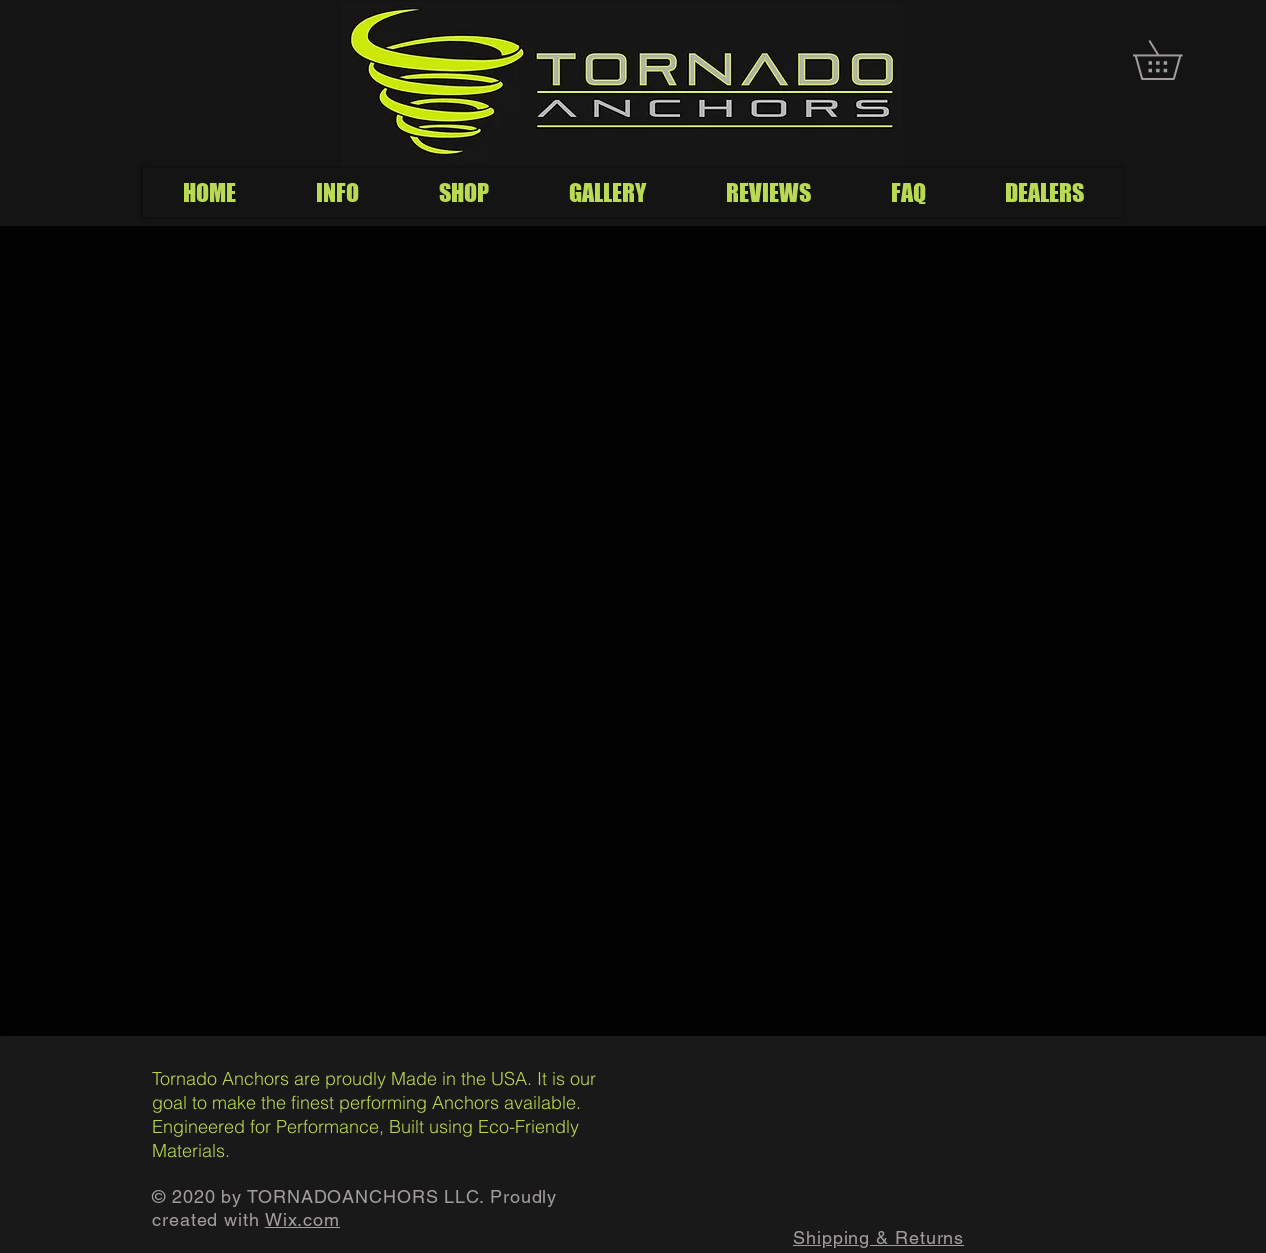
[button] (1176, 60)
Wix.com (302, 1219)
